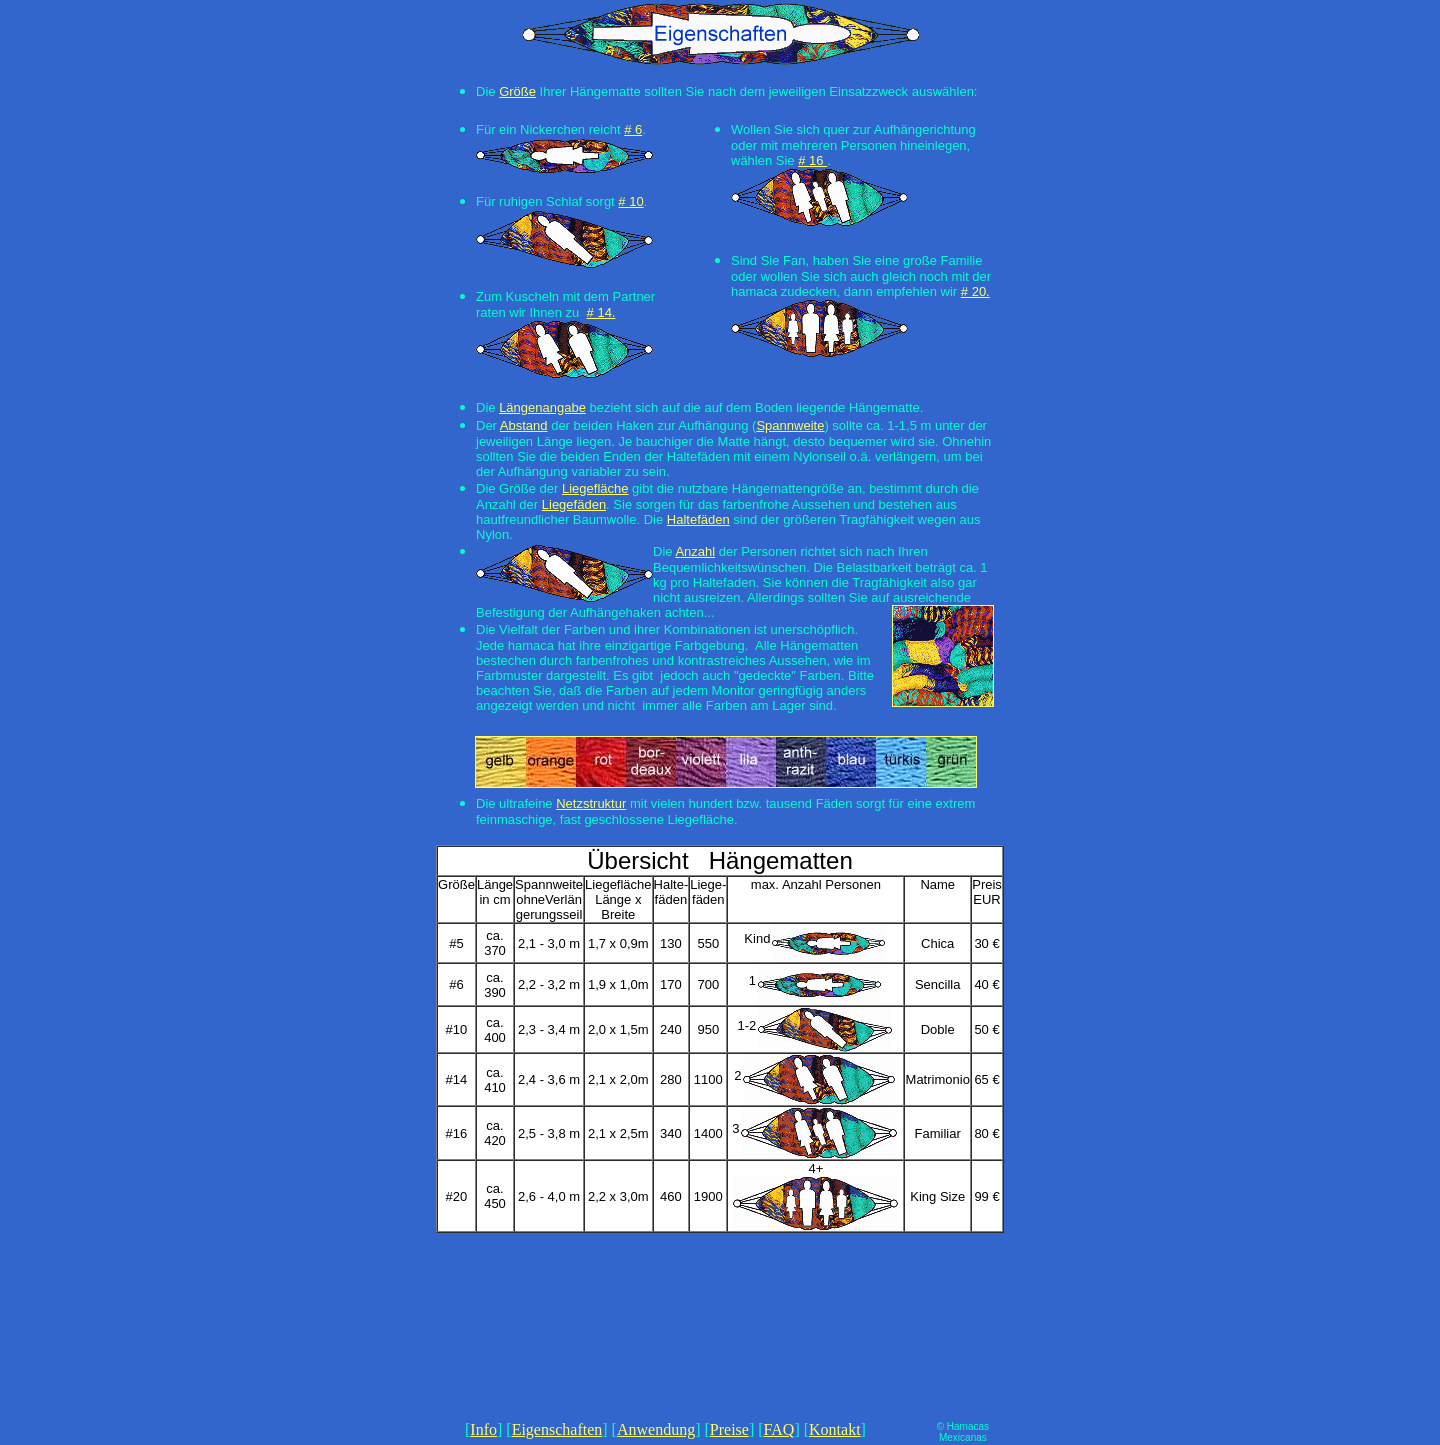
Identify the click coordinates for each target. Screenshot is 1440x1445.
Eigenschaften (557, 1429)
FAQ (779, 1429)
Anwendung (656, 1429)
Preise (729, 1429)
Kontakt (835, 1429)
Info (483, 1429)
